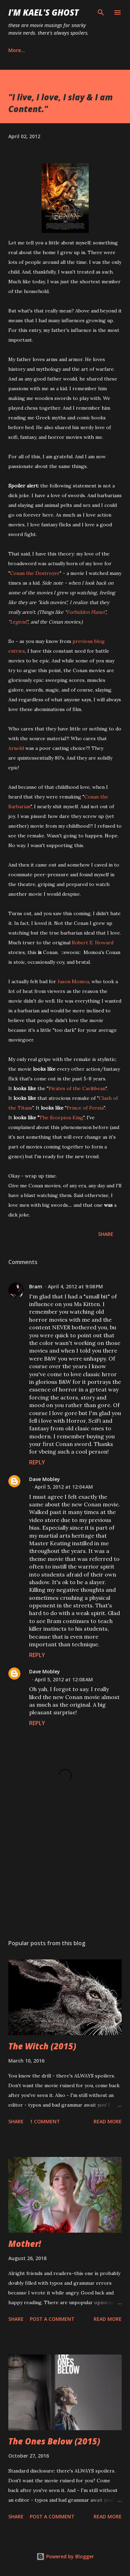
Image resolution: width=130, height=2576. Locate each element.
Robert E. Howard (92, 942)
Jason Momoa (73, 981)
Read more (108, 2121)
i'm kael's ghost (43, 12)
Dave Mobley (44, 1479)
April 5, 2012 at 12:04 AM (64, 1486)
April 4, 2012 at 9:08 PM (75, 1286)
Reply (37, 1462)
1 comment (45, 2121)
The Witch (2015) (42, 2046)
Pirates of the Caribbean (77, 1088)
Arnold (16, 748)
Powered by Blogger (65, 2556)
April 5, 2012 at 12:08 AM (64, 1679)
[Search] (101, 12)
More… (16, 50)
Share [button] (105, 1234)
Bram (35, 1286)
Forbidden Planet (86, 612)
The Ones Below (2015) (54, 2441)
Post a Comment (52, 2319)
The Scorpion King (61, 1117)
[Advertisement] (65, 1873)
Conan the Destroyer (35, 573)
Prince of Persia (85, 1108)
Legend (18, 622)
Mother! (24, 2243)
